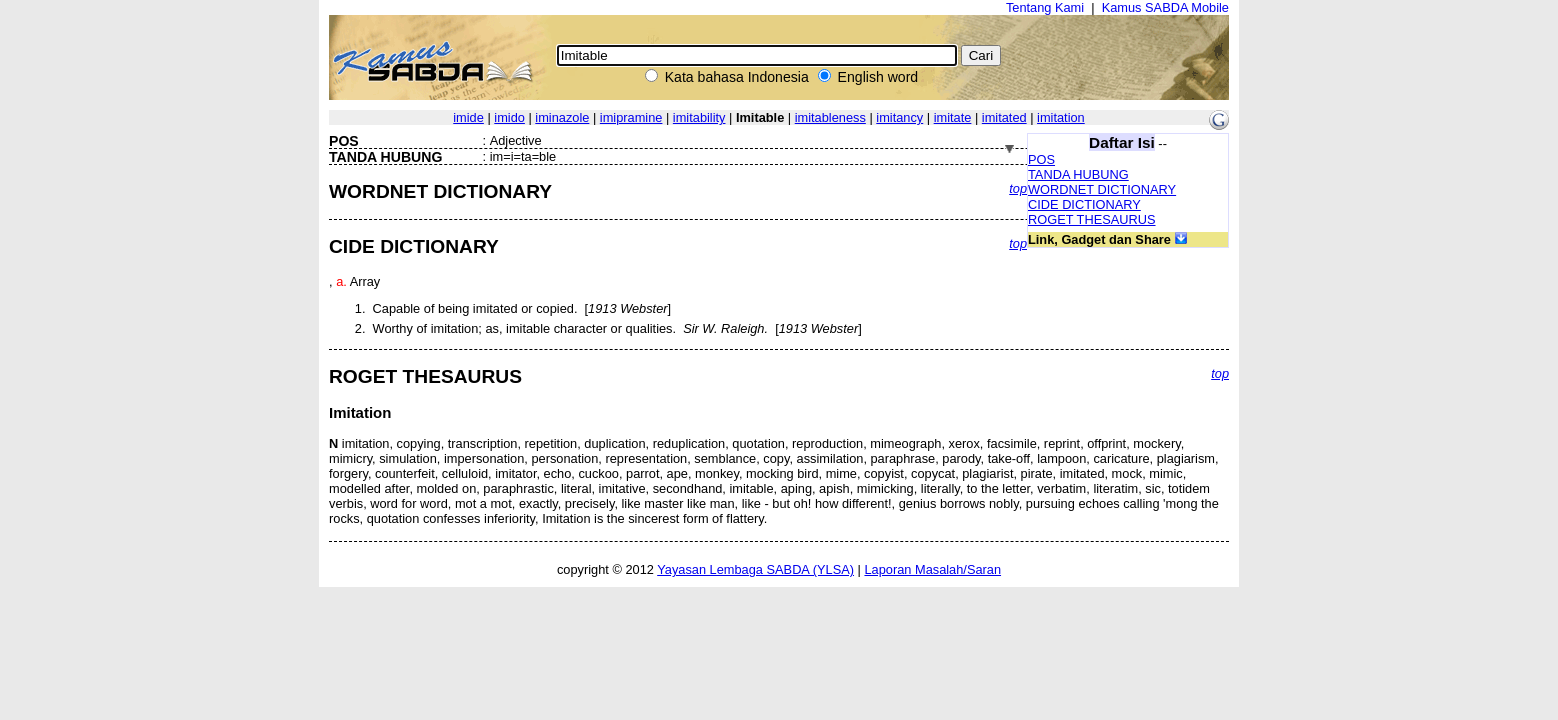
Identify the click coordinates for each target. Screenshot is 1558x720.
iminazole (562, 117)
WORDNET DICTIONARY (1102, 189)
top (1018, 188)
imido (509, 117)
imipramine (631, 117)
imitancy (899, 117)
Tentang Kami (1045, 7)
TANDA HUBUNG (1078, 174)
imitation (1061, 117)
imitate (953, 117)
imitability (699, 117)
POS (1041, 159)
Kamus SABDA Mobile (1165, 7)
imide (468, 117)
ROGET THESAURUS (1092, 219)
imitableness (830, 117)
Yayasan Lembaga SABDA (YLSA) (755, 569)
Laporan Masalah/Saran (932, 569)
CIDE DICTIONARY (1084, 204)
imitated (1004, 117)
